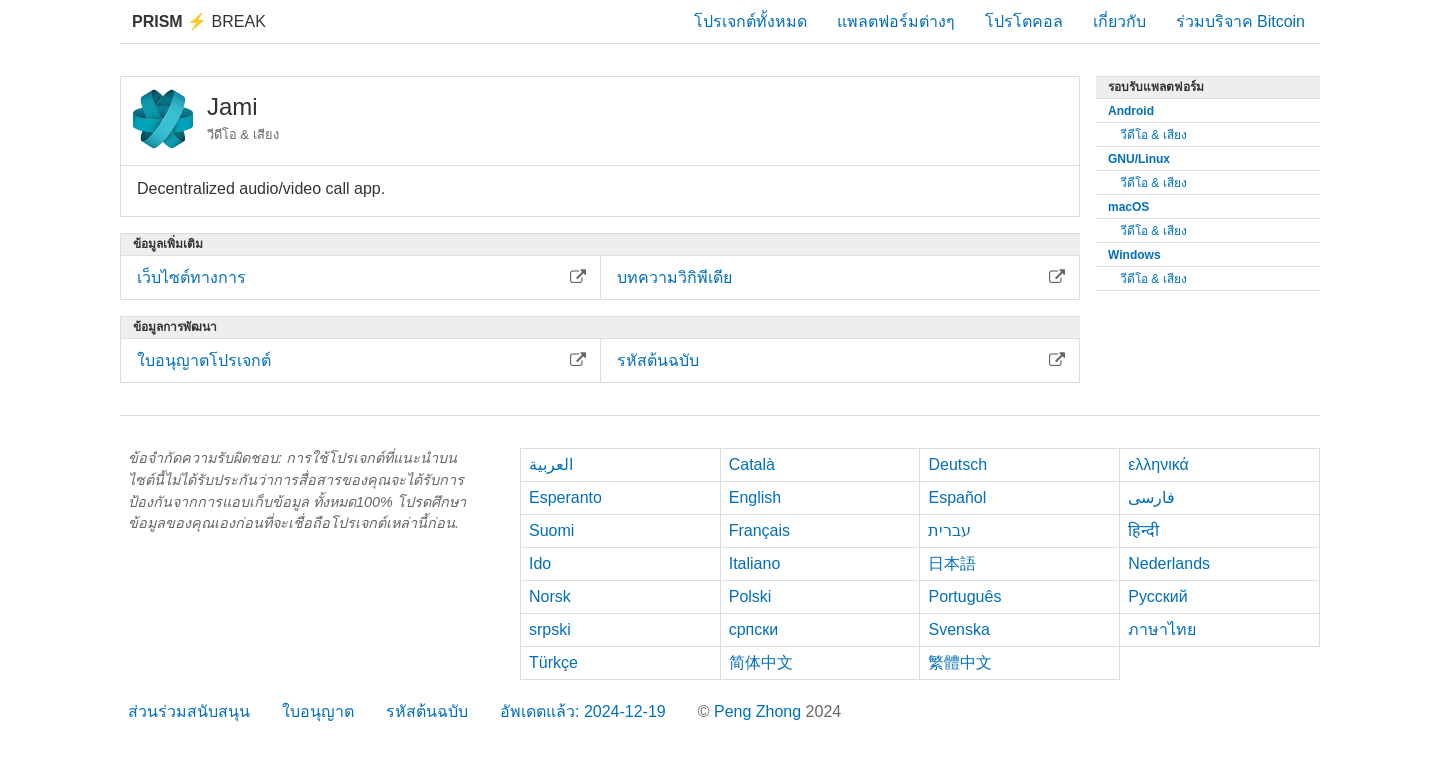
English (755, 497)
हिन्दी (1143, 530)
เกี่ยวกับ (1119, 21)
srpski (550, 629)
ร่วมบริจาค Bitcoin (1240, 21)
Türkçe (553, 662)
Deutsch (957, 464)
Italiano (755, 563)
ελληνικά (1158, 464)
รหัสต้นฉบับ (427, 711)
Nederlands (1169, 563)
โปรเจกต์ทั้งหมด (750, 21)
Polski (750, 596)
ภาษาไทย (1162, 629)
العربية (551, 464)
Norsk (550, 596)
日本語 (952, 563)
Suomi (551, 530)
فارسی (1151, 497)
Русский (1157, 596)
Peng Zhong (760, 711)
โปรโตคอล (1024, 21)
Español (957, 497)
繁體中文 (960, 662)
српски (754, 629)
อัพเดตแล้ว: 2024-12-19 (583, 711)
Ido (540, 563)
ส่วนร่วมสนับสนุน (189, 711)
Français (759, 530)
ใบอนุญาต (318, 711)
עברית (949, 530)
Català (752, 464)
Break (199, 21)
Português (964, 596)
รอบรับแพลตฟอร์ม (1156, 87)
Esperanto (565, 497)
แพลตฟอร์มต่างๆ (896, 21)
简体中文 (761, 662)
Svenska (958, 629)
